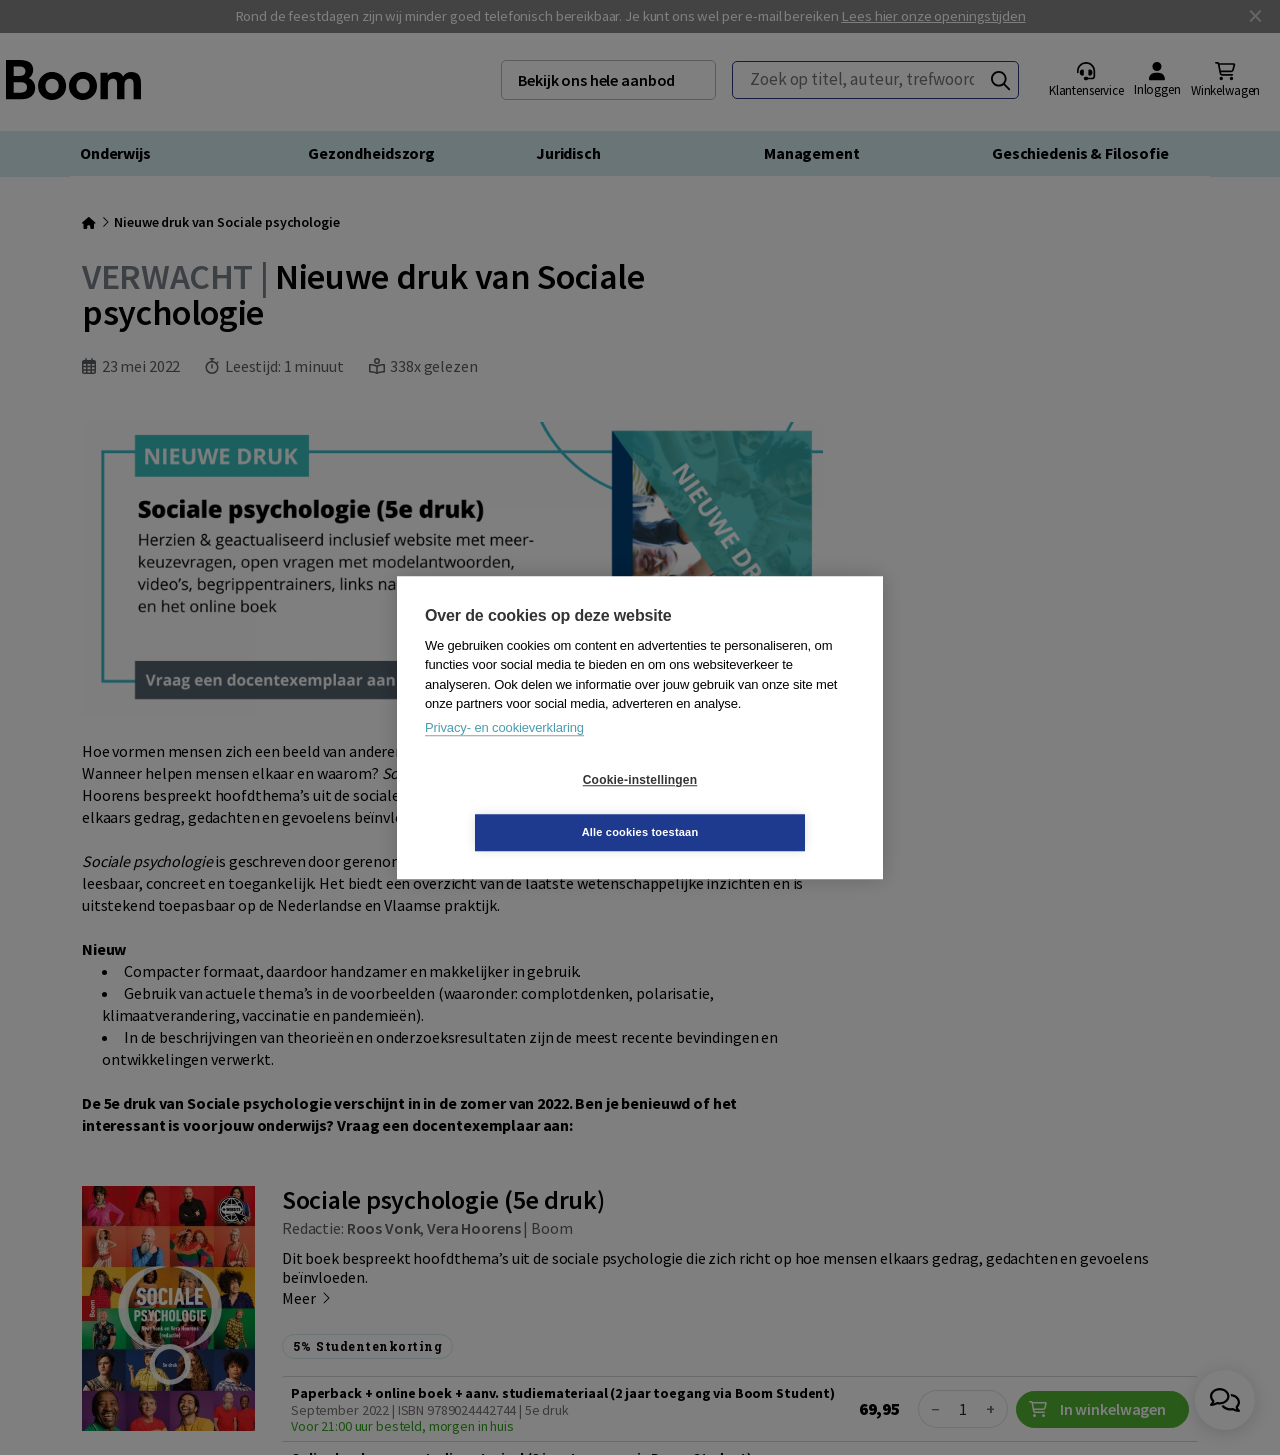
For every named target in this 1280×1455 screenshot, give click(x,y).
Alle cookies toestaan (759, 806)
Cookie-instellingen (521, 806)
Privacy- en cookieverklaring (504, 753)
